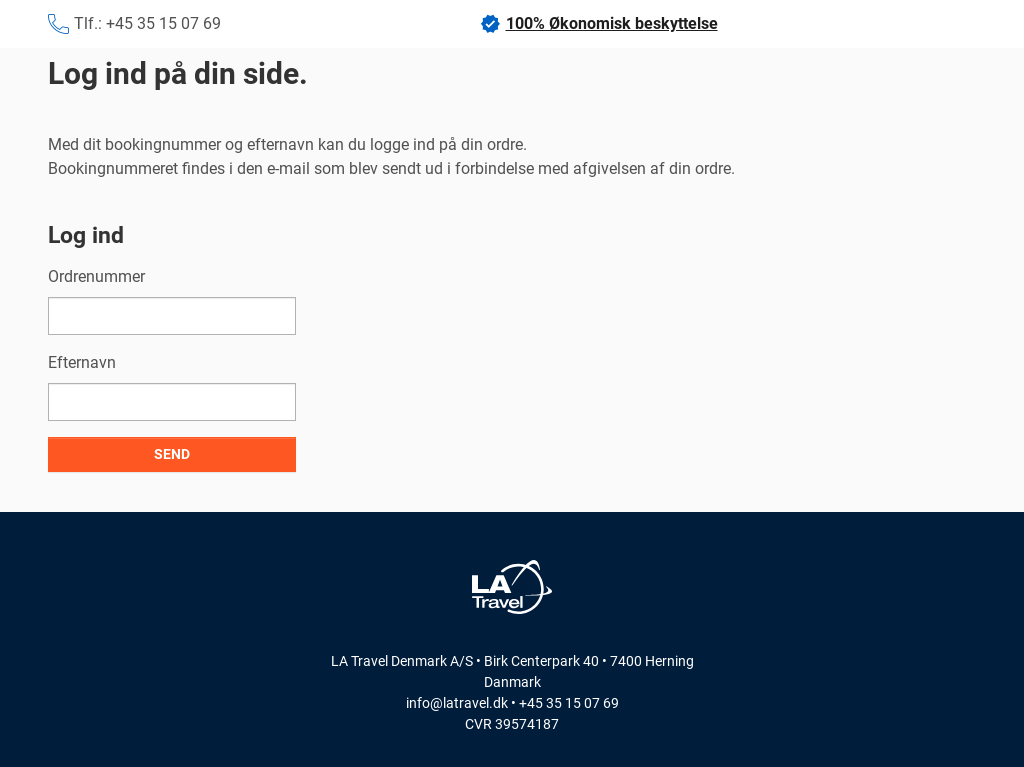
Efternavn (82, 362)
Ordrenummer (96, 276)
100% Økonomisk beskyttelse (599, 23)
